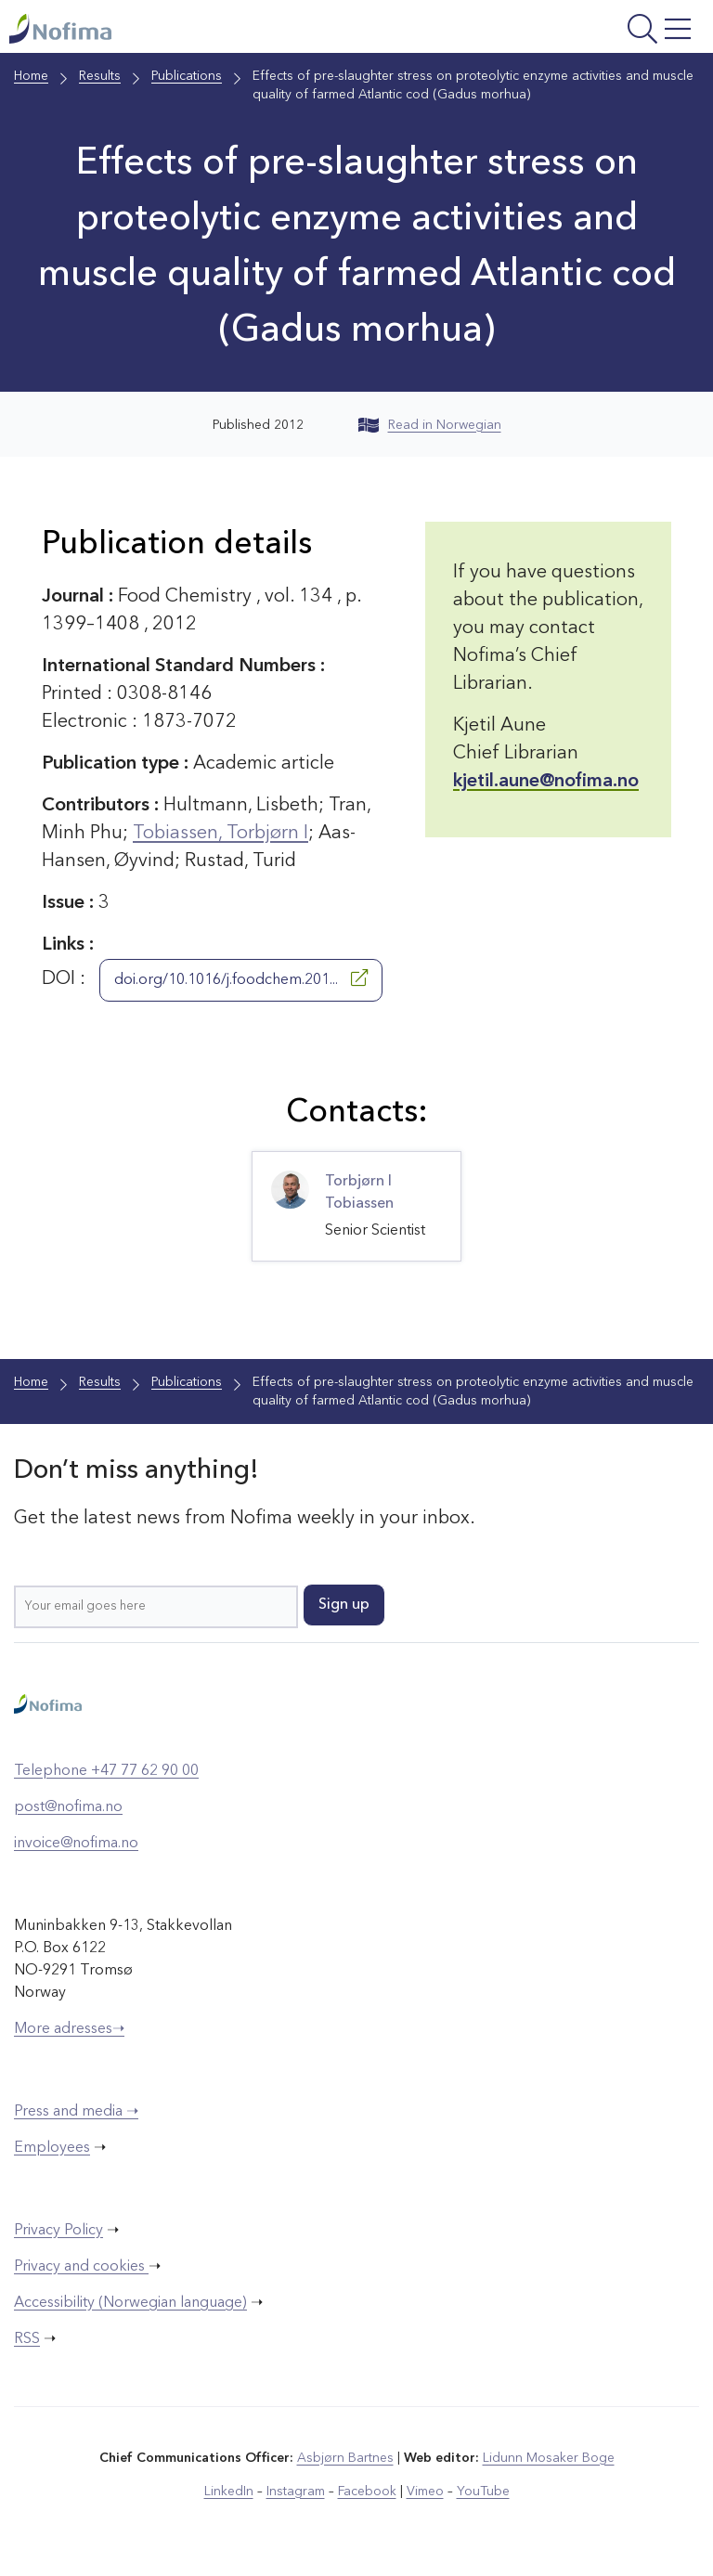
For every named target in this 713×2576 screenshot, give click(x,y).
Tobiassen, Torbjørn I (220, 833)
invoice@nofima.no (76, 1843)
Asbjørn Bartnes (345, 2458)
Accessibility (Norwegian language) (130, 2303)
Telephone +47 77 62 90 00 (106, 1771)
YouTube (483, 2491)
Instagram (295, 2491)
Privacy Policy (58, 2230)
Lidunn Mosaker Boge (549, 2458)
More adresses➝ (69, 2029)
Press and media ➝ (76, 2111)
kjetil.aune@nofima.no (546, 781)
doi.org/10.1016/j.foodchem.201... (241, 978)
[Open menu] (577, 31)
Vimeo (425, 2491)
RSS (27, 2339)
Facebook (367, 2491)
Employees (52, 2148)
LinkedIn (228, 2491)
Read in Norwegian (429, 425)
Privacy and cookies (81, 2266)
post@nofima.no (68, 1807)
